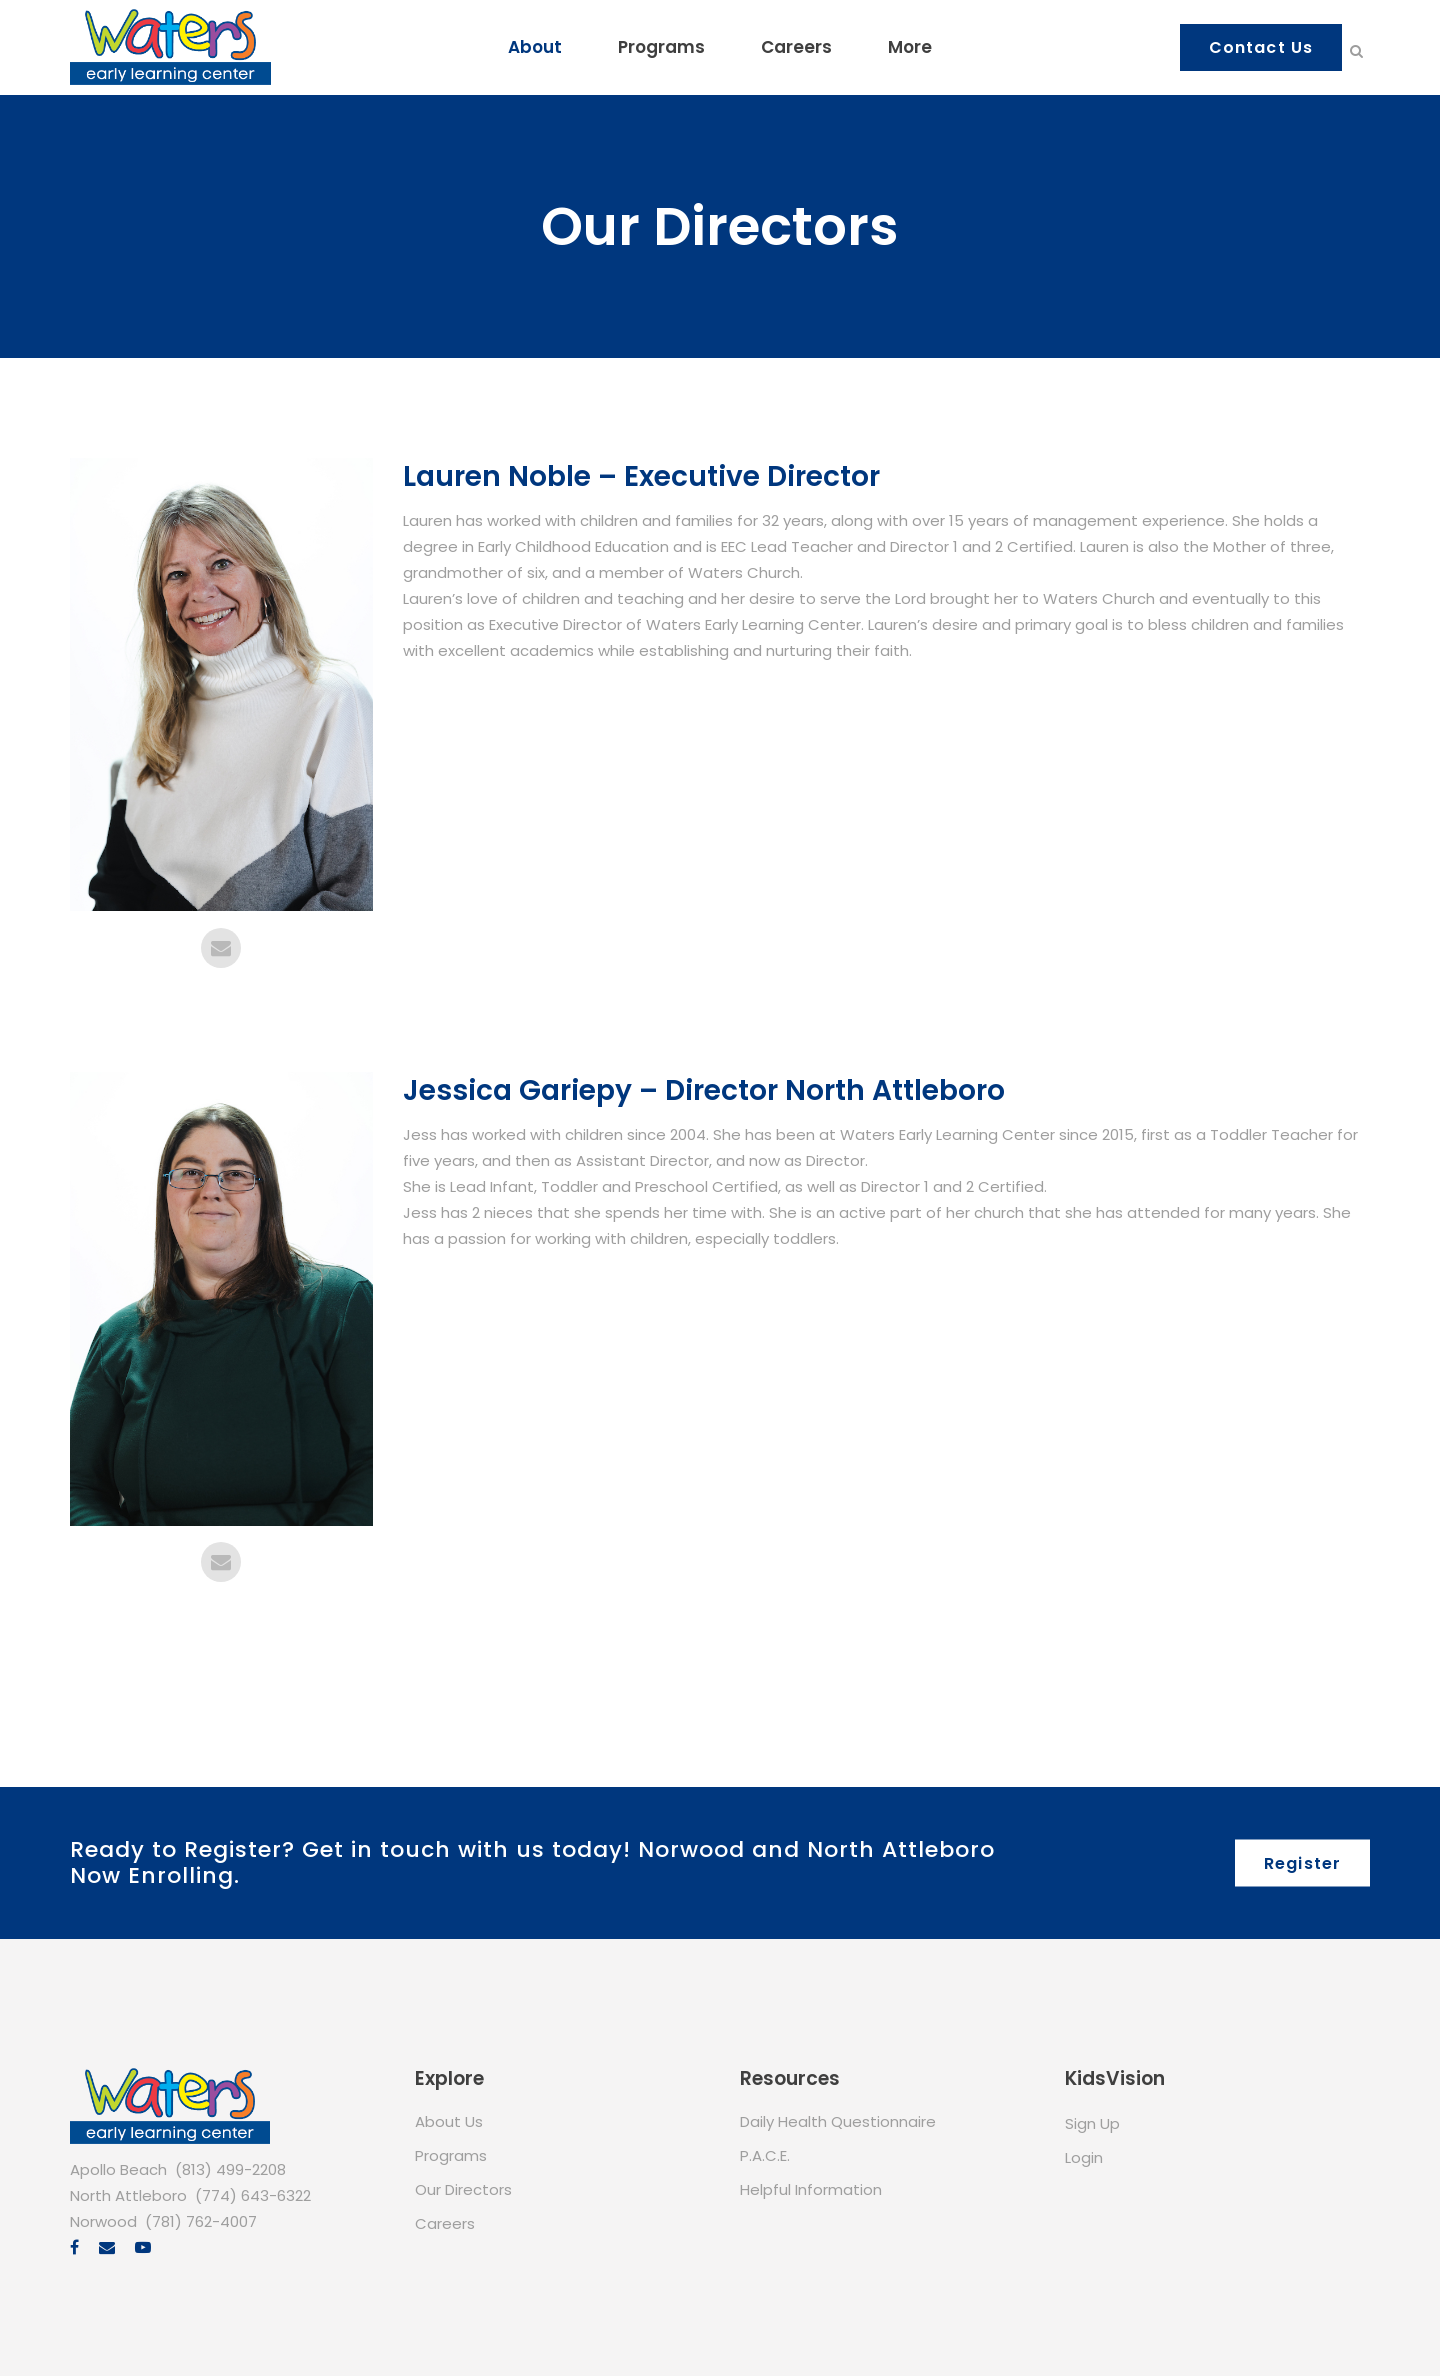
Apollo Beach (118, 2169)
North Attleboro (128, 2195)
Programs (451, 2155)
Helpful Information (811, 2189)
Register (1302, 1862)
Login (1084, 2157)
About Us (449, 2121)
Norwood (103, 2221)
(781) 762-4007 (201, 2221)
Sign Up (1092, 2123)
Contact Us (1261, 47)
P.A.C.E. (765, 2155)
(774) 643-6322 (253, 2195)
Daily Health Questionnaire (838, 2121)
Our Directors (463, 2189)
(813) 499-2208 (230, 2169)
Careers (445, 2223)
